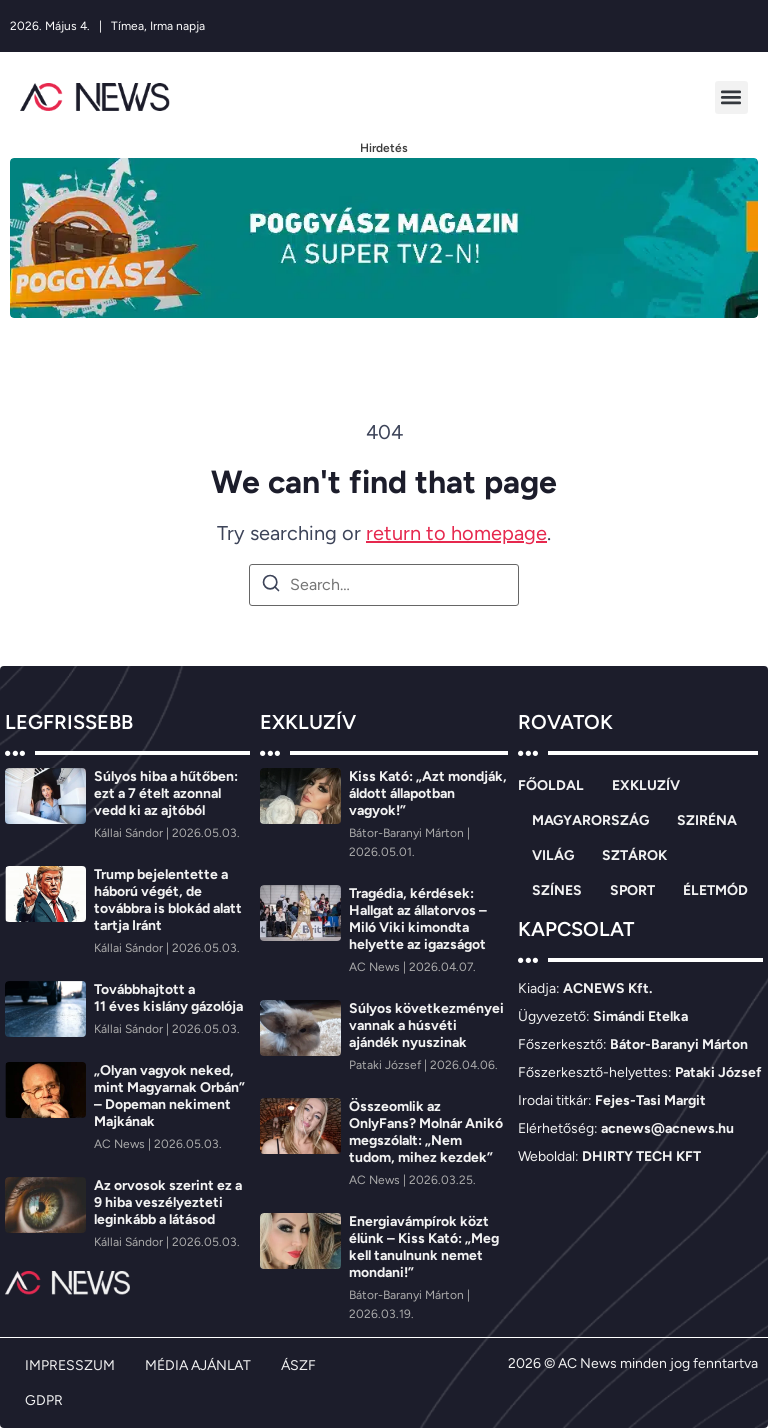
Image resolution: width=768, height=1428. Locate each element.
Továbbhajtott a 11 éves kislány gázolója (168, 998)
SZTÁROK (634, 855)
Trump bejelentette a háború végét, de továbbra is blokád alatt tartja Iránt (168, 900)
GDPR (44, 1400)
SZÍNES (557, 890)
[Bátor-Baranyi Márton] (408, 833)
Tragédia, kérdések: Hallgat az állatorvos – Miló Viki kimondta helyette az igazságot (418, 919)
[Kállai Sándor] (130, 833)
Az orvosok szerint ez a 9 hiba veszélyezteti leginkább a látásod (168, 1202)
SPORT (632, 890)
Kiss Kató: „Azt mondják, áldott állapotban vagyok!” (428, 793)
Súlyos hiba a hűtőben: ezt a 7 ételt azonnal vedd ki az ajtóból (166, 793)
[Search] (271, 586)
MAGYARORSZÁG (590, 820)
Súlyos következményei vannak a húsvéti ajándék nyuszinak (426, 1025)
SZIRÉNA (707, 820)
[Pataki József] (386, 1065)
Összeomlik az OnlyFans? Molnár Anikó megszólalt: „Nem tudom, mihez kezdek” (426, 1132)
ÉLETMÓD (715, 890)
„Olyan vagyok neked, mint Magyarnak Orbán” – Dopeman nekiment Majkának (169, 1096)
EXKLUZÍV (646, 785)
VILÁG (553, 855)
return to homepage (456, 533)
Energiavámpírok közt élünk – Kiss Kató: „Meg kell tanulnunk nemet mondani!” (424, 1247)
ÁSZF (298, 1365)
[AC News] (121, 1144)
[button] (731, 97)
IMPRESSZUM (70, 1365)
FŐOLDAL (551, 785)
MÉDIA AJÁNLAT (198, 1365)
